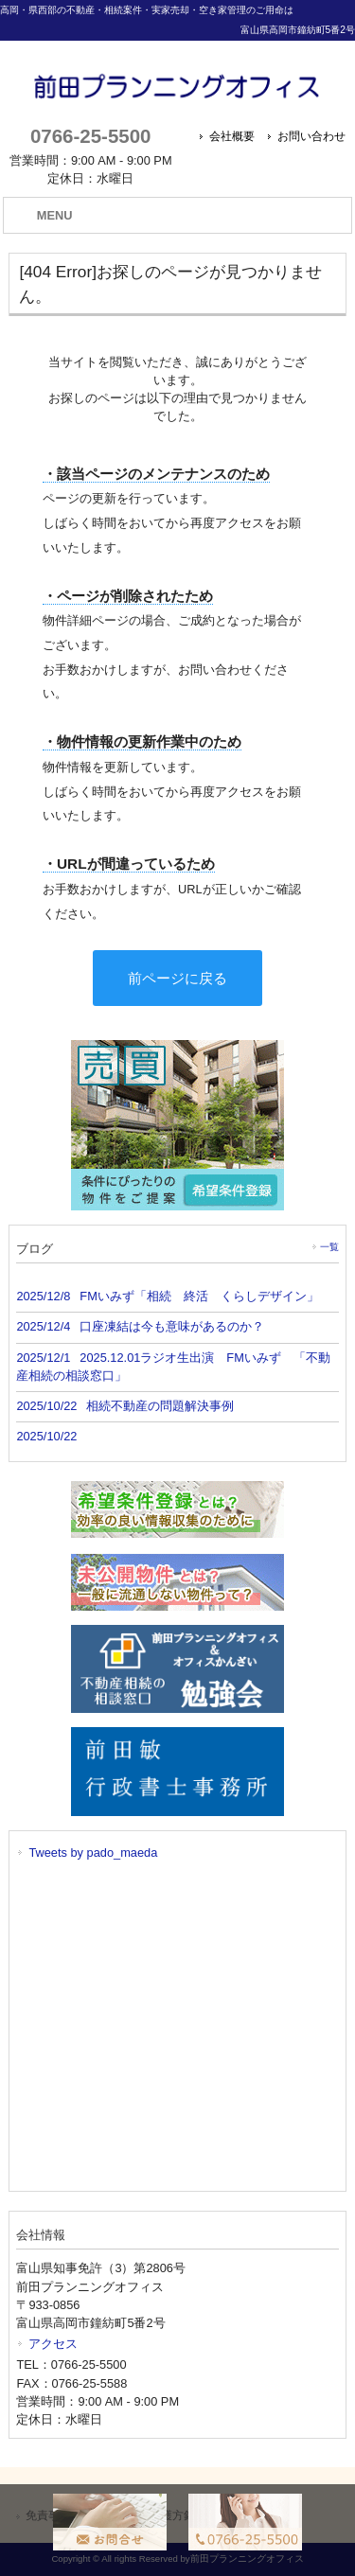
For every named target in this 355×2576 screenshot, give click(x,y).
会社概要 (232, 136)
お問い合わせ (311, 136)
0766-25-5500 (90, 136)
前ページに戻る (177, 978)
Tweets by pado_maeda (92, 1852)
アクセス (53, 2344)
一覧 (329, 1247)
